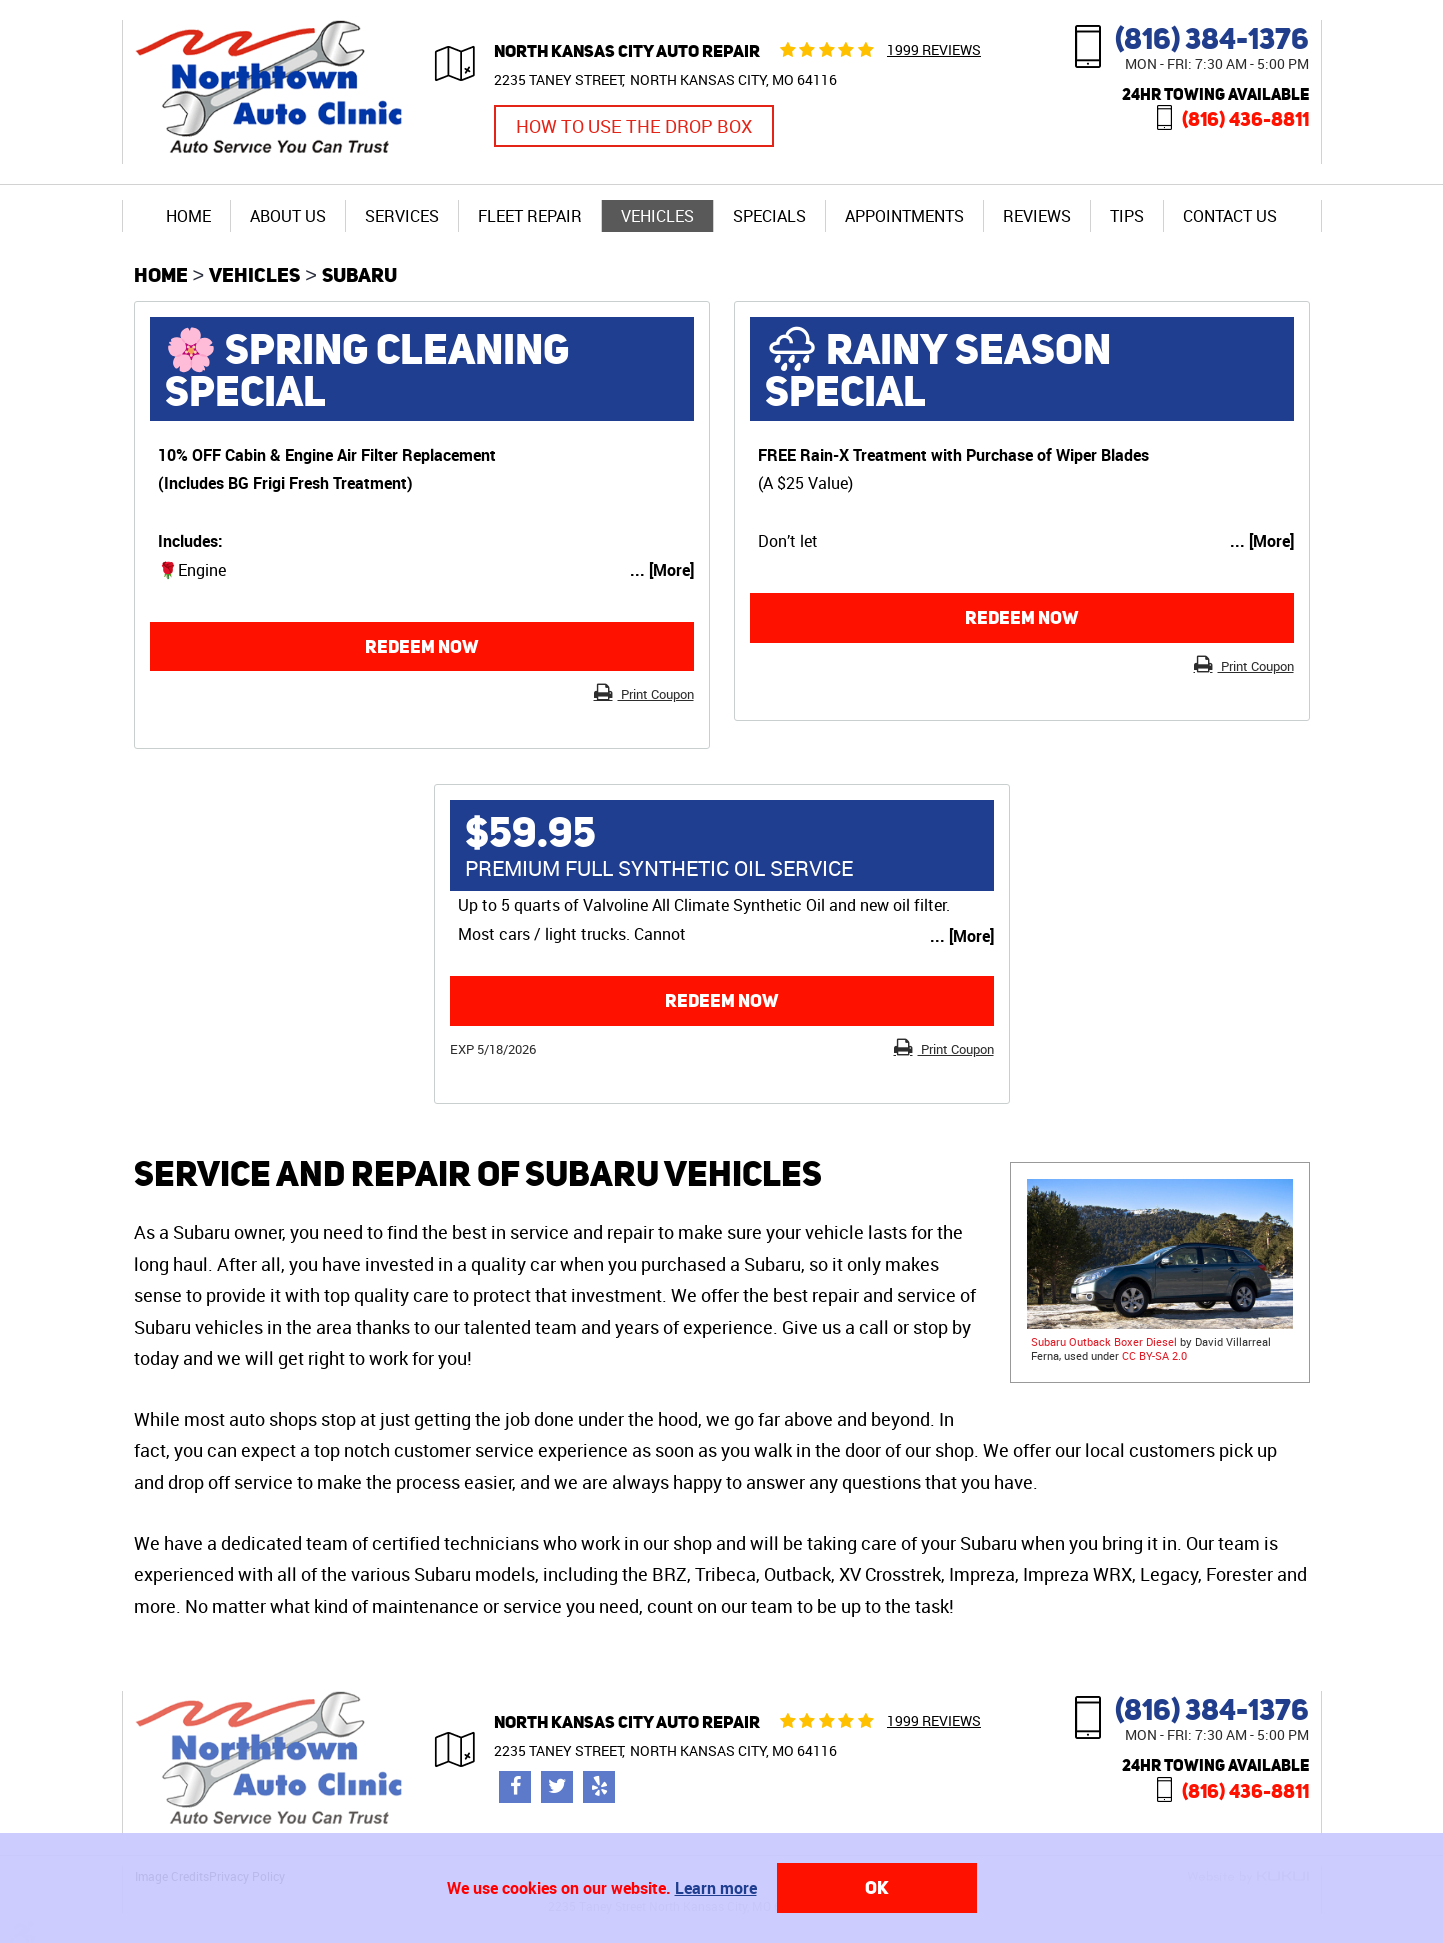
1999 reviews (934, 49)
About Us (288, 216)
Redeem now (421, 646)
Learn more (716, 1888)
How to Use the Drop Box (634, 126)
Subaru (359, 274)
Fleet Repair (530, 216)
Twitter (557, 1787)
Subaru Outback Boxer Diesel (1104, 1341)
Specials (769, 216)
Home (188, 216)
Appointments (904, 216)
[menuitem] (188, 216)
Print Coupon (656, 694)
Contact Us (1230, 216)
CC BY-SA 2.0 (1154, 1355)
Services (402, 216)
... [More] (662, 570)
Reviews (1037, 216)
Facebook (515, 1787)
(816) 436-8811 (1245, 118)
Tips (1127, 216)
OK (877, 1887)
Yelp (599, 1787)
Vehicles (657, 216)
